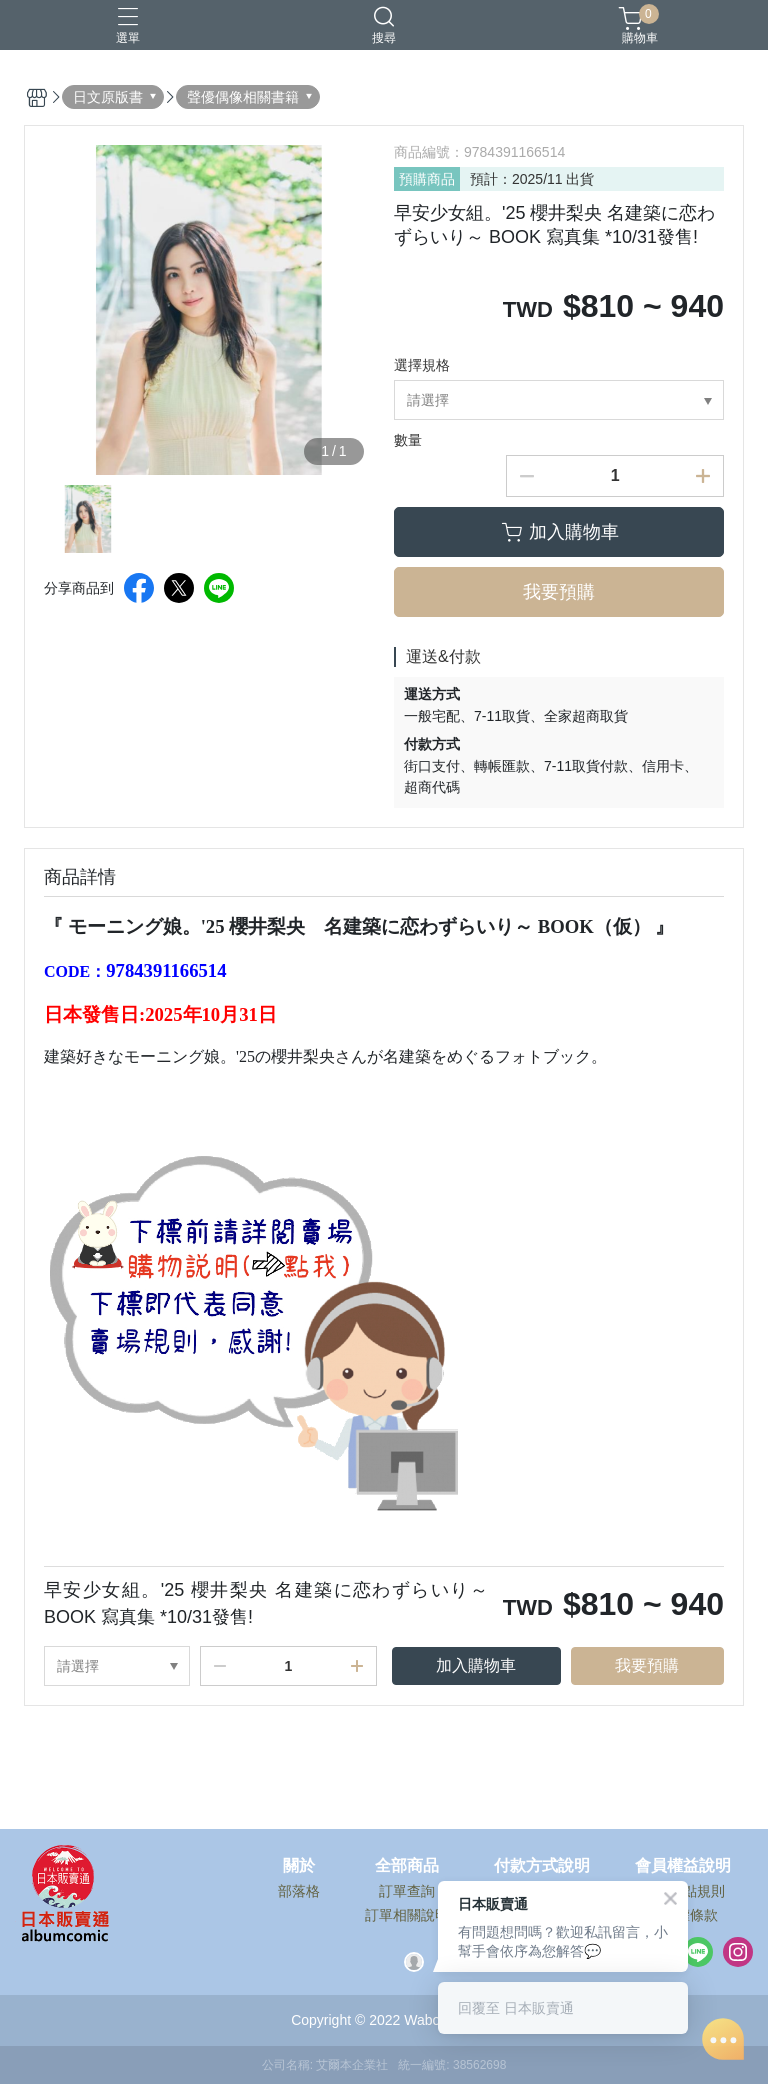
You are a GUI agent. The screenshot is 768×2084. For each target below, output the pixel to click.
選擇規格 (422, 365)
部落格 (299, 1891)
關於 (299, 1866)
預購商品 (427, 179)
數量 (408, 440)
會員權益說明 (683, 1866)
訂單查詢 (407, 1891)
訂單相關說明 (407, 1915)
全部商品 (407, 1866)
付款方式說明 (542, 1866)
